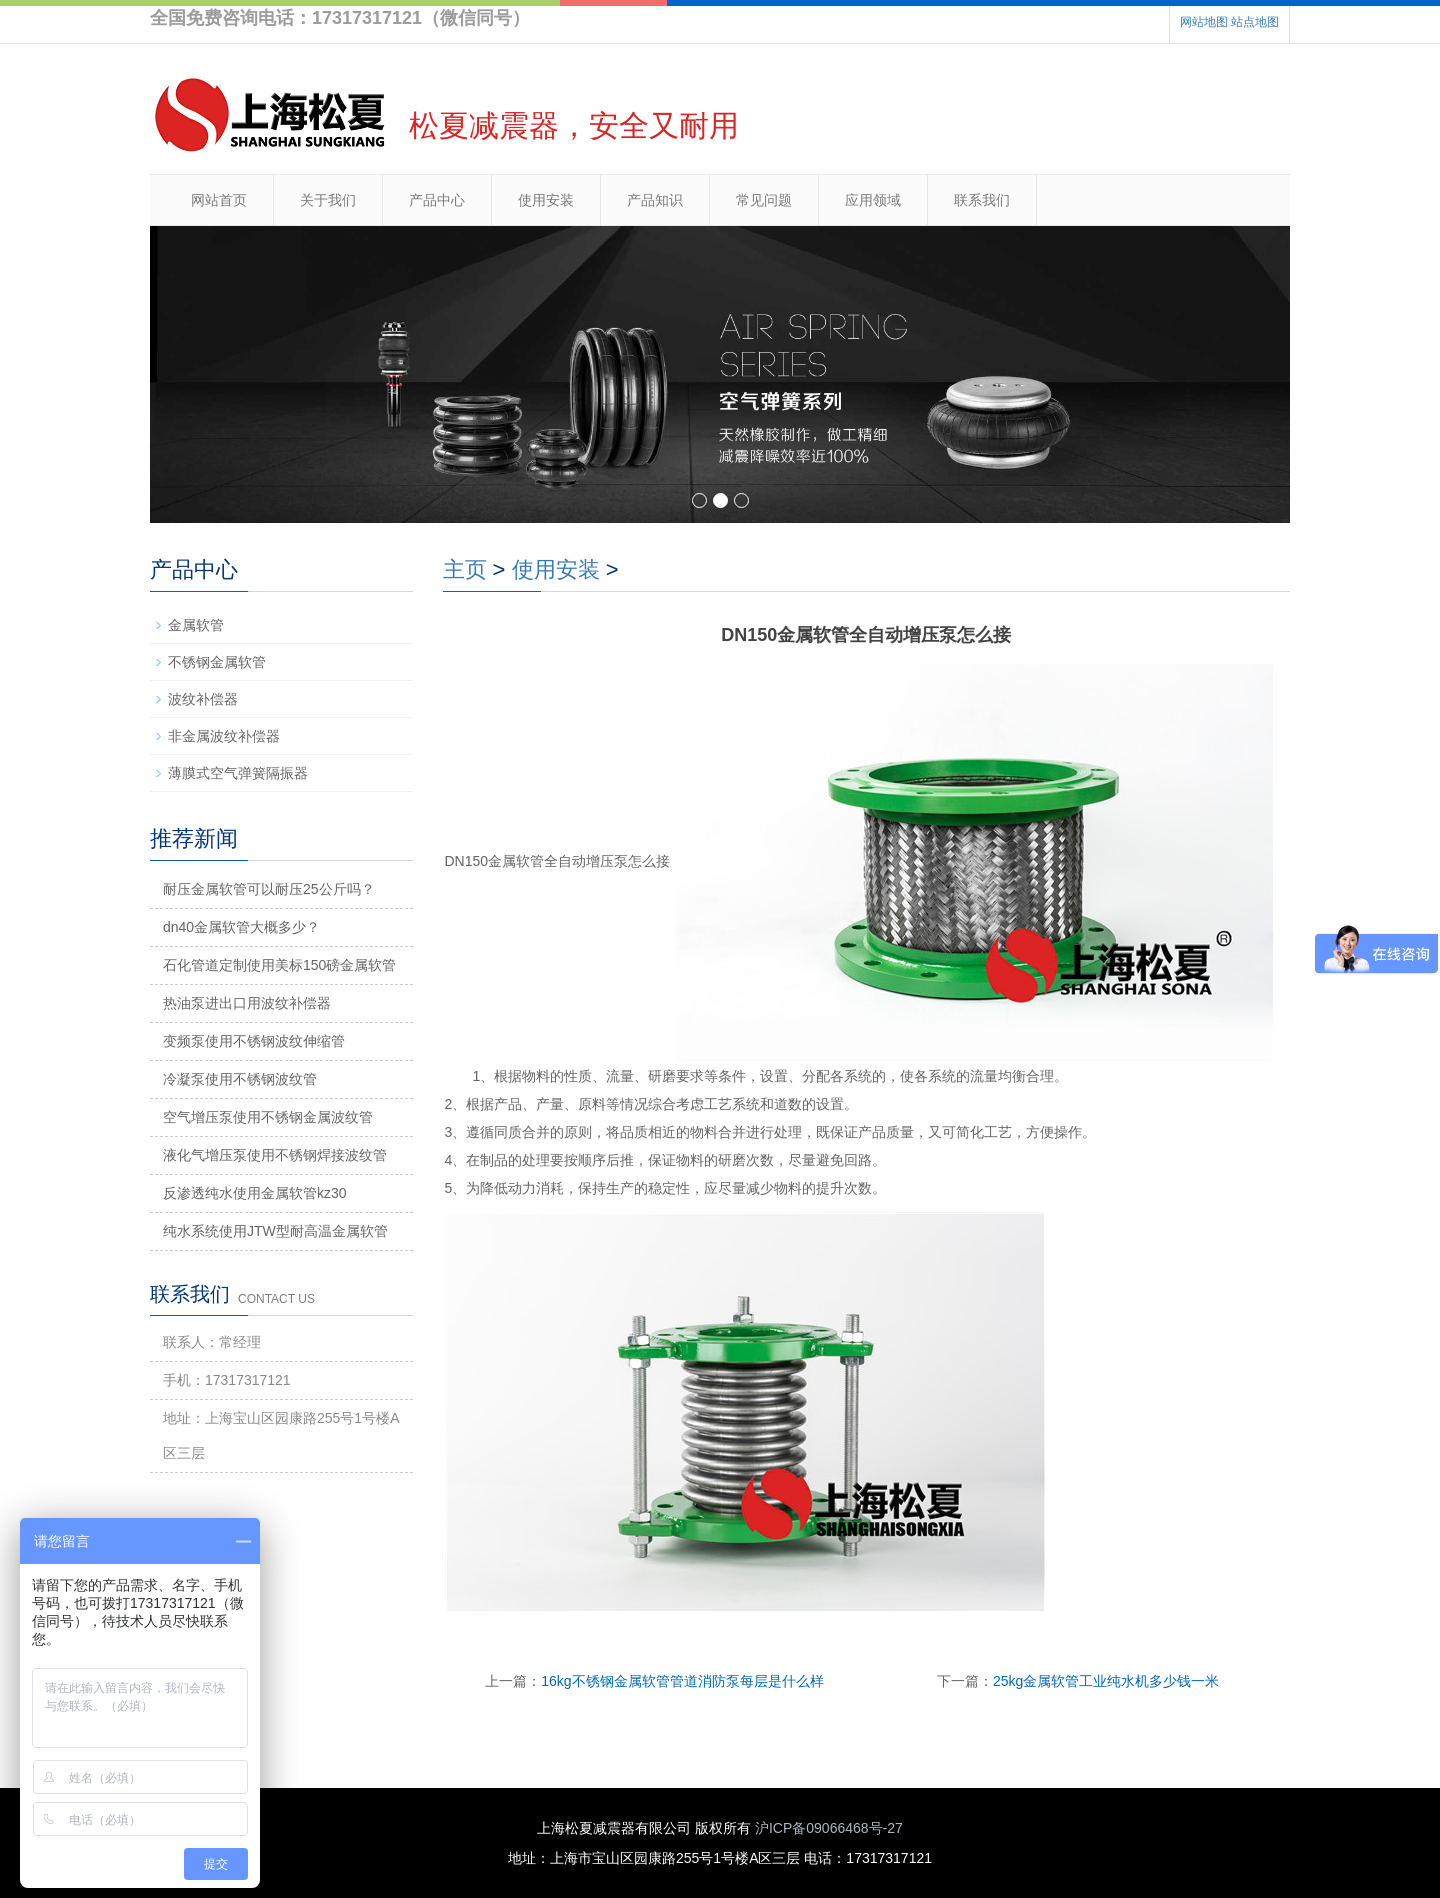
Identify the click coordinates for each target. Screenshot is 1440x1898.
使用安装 (546, 200)
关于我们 (328, 200)
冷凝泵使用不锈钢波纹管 (240, 1079)
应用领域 (873, 200)
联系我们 (982, 200)
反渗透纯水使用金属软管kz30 (255, 1193)
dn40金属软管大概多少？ (241, 927)
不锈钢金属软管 (217, 662)
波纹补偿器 (203, 699)
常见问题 (764, 200)
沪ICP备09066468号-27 (829, 1828)
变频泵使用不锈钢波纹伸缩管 (254, 1041)
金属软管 (196, 625)
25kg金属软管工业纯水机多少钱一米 (1106, 1681)
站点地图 (1255, 22)
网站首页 (219, 200)
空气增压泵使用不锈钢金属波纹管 (268, 1117)
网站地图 (1204, 22)
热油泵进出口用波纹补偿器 (247, 1003)
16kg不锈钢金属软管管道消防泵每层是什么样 (682, 1681)
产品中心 (437, 200)
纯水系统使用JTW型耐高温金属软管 (275, 1231)
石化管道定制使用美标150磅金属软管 (279, 965)
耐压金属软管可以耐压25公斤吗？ (269, 889)
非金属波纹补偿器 (224, 736)
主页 (465, 569)
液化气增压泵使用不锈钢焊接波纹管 (275, 1155)
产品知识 (655, 200)
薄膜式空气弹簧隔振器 (238, 773)
